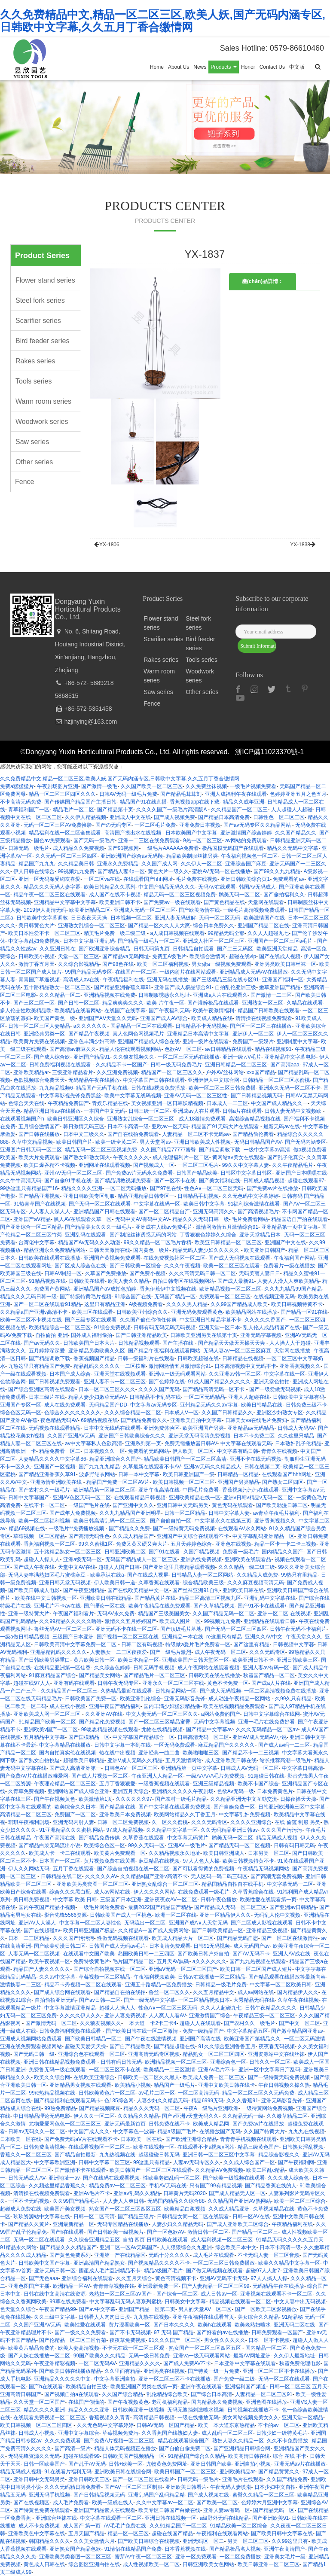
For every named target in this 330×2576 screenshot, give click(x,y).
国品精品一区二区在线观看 (141, 1026)
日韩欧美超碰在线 (198, 1358)
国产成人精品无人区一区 (237, 2193)
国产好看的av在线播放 (222, 2332)
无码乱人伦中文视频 (277, 1915)
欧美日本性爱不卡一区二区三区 (44, 933)
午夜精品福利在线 (123, 980)
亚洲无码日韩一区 (55, 2271)
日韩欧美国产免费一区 (90, 1699)
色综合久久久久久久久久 (72, 1413)
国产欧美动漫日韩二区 (282, 1505)
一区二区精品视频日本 (204, 2000)
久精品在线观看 (305, 1003)
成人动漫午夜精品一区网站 (240, 1699)
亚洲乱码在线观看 (85, 1235)
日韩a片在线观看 (242, 1111)
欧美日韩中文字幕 (204, 1204)
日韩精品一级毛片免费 (221, 1985)
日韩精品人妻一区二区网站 (202, 1575)
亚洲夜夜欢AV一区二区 (170, 1900)
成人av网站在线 (112, 1892)
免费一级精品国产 (203, 2031)
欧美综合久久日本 (75, 1807)
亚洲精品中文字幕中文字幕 (65, 902)
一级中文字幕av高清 (267, 1150)
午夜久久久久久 (131, 1157)
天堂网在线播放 (292, 1351)
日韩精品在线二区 (61, 1876)
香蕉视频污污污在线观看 (250, 1490)
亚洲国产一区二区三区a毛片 (281, 941)
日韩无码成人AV (26, 2178)
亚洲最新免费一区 (158, 2286)
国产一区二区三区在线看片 (143, 2479)
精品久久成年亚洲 (243, 802)
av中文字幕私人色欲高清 (93, 1443)
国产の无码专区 (113, 825)
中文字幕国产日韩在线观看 (154, 1080)
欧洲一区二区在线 (175, 1915)
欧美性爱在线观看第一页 (268, 1900)
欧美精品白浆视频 (184, 2209)
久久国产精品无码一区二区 (223, 1614)
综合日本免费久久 (213, 926)
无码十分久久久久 (169, 2255)
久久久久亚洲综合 (251, 1822)
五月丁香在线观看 (73, 1869)
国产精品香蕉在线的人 (270, 2186)
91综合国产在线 (133, 1297)
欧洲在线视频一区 (153, 2147)
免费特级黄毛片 (91, 1961)
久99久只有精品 (293, 1699)
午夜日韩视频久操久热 (284, 2085)
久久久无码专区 (267, 1652)
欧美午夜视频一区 (49, 1961)
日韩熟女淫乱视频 (303, 2147)
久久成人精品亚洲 (229, 2209)
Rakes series (35, 361)
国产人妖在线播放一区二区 (39, 2356)
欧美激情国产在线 (264, 918)
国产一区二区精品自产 (164, 1212)
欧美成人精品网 (211, 2124)
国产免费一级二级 (234, 2379)
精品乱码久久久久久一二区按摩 (109, 1366)
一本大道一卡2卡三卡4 (150, 2023)
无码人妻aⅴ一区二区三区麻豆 (237, 1351)
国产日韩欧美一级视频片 (115, 2232)
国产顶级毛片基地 (181, 1629)
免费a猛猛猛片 (17, 786)
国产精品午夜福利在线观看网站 (164, 1351)
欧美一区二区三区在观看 (231, 1266)
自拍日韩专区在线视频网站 (183, 1281)
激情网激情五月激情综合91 (227, 1227)
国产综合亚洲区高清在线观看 (41, 1389)
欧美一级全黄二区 (116, 1142)
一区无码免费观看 (174, 1745)
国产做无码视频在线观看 (214, 2271)
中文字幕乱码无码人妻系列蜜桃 (125, 2302)
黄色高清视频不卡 (175, 2278)
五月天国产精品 (86, 2533)
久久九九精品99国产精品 (292, 1289)
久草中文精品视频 (32, 1142)
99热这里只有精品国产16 (29, 1188)
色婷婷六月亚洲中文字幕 (269, 2503)
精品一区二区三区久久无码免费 (258, 2093)
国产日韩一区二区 (78, 1003)
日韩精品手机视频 (198, 1196)
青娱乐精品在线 (110, 1103)
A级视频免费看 (145, 1304)
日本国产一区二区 (59, 1861)
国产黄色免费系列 (70, 2255)
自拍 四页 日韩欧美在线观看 (155, 2240)
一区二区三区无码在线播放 (189, 1057)
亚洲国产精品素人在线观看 (104, 2510)
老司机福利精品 (170, 2402)
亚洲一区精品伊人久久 (225, 1915)
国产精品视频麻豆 (99, 2108)
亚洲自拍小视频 (253, 2464)
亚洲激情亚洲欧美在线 (56, 1482)
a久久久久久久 (90, 1026)
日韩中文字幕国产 (28, 1498)
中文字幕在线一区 (284, 1374)
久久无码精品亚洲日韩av (229, 1830)
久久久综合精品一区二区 (132, 1413)
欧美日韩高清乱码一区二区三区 (110, 1521)
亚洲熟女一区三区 (262, 1003)
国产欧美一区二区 (217, 2503)
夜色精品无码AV (58, 1420)
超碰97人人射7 (263, 2271)
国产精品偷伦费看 (253, 1134)
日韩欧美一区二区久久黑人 (149, 2077)
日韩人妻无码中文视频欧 (294, 1111)
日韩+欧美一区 (126, 2464)
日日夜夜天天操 (89, 918)
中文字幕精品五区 (247, 2031)
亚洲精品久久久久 (139, 2363)
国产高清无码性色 (89, 1536)
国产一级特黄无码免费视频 (184, 1529)
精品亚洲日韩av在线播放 (52, 1111)
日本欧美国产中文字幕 (191, 833)
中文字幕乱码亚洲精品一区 (263, 1536)
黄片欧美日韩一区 (94, 1660)
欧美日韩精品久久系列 (109, 887)
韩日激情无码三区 (83, 1127)
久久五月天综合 (134, 2278)
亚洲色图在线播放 (266, 2402)
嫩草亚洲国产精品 (279, 987)
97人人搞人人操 (269, 2278)
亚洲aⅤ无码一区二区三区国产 (183, 1969)
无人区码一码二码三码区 (219, 1876)
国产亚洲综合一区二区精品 (31, 1227)
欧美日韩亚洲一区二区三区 (268, 2564)
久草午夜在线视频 (298, 2000)
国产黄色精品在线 (224, 902)
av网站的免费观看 (246, 840)
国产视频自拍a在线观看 (71, 2394)
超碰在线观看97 (305, 1181)
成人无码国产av (251, 1946)
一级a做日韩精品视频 (24, 1637)
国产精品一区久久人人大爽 (159, 926)
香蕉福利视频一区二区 (49, 1544)
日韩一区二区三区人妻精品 (39, 1026)
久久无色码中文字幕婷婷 (250, 1196)
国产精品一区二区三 (255, 2232)
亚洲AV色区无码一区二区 (82, 1498)
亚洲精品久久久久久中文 (62, 2379)
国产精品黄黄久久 (278, 2472)
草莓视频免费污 (120, 2433)
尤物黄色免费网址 (166, 2464)
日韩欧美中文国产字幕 (44, 2263)
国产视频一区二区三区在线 (128, 1637)
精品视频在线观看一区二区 (240, 2302)
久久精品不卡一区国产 (121, 1065)
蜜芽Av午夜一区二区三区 (143, 2557)
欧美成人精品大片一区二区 (183, 1938)
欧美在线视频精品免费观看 (234, 1706)
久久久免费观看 (63, 2441)
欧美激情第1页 (96, 1799)
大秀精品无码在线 (254, 2000)
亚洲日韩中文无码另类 (182, 1505)
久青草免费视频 (26, 1791)
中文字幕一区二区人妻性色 (90, 1923)
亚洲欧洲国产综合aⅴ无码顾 (132, 856)
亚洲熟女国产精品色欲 (75, 2549)
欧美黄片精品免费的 (31, 2348)
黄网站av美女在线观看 (238, 1157)
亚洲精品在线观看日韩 (269, 1621)
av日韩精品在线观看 (228, 1049)
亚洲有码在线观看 (74, 1683)
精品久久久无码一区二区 (151, 2108)
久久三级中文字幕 (54, 2317)
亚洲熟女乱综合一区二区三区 (91, 926)
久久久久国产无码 (159, 1389)
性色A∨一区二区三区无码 (213, 1188)
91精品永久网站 (18, 2247)
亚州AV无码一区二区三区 (73, 1173)
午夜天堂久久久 (304, 1637)
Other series (34, 462)
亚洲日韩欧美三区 (297, 1660)
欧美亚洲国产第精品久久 (252, 2039)
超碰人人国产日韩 (119, 1567)
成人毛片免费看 (71, 2503)
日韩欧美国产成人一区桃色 (121, 1915)
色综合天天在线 (26, 1103)
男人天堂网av (155, 1142)
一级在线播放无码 (198, 2418)
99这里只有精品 (151, 2162)
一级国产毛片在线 (89, 1505)
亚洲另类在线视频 (164, 2371)
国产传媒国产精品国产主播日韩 (80, 802)
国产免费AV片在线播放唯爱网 (34, 1776)
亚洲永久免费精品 (117, 864)
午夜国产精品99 (57, 2309)
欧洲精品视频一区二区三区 (230, 1289)
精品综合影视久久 (278, 2155)
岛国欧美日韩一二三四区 (146, 1954)
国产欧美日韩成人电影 (34, 1590)
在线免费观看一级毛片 (203, 1892)
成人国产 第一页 (82, 2526)
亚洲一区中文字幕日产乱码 (269, 2070)
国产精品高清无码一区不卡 (214, 1389)
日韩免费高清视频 (44, 2147)
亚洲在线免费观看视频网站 (31, 2046)
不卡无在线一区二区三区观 (133, 2348)
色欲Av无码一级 (235, 1791)
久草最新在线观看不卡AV (151, 1467)
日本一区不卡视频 (269, 2340)
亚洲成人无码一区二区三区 (145, 910)
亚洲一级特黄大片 (28, 1614)
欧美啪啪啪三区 (201, 1753)
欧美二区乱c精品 (265, 2170)
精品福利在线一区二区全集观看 (65, 833)
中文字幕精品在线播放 (65, 1745)
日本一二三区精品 (28, 1938)
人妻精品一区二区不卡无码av (195, 1134)
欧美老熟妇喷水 (253, 2325)
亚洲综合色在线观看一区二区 (91, 2054)
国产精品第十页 (115, 810)
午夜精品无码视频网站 (263, 1869)
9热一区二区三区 (202, 840)
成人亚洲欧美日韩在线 (231, 1760)
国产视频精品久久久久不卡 (159, 2263)
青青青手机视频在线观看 (248, 2139)
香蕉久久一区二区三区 (26, 2155)
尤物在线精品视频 (162, 1729)
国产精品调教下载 (219, 1150)
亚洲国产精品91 (91, 1057)
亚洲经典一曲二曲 (159, 1753)
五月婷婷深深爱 (47, 1351)
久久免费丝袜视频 (206, 786)
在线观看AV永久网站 (242, 1529)
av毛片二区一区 (156, 2093)
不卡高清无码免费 (20, 802)
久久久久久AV (101, 1876)
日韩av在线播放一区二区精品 (211, 1977)
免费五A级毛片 (169, 956)
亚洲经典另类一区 (44, 1034)
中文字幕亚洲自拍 (114, 2379)
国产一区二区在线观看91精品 (47, 1304)
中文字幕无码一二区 (290, 1884)
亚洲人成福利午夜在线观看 (236, 794)
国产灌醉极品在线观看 (213, 1003)
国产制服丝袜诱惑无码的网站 (143, 1235)
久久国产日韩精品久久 (227, 1413)
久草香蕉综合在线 (253, 1892)
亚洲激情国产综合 (209, 2016)
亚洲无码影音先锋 (184, 1699)
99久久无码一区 (146, 1845)
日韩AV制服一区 (63, 1273)
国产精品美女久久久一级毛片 (98, 1227)
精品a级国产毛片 (176, 2131)
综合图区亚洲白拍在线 (94, 2564)
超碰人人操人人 (42, 1559)
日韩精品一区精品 (238, 1474)
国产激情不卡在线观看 (80, 2170)
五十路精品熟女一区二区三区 (57, 987)
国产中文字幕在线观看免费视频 (174, 1807)
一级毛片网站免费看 (102, 1907)
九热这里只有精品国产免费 (39, 1366)
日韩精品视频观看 (138, 1343)
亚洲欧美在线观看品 (248, 1559)
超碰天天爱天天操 (85, 2046)
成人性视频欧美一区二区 (151, 2564)
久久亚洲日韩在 (58, 949)
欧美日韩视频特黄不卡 (297, 1304)
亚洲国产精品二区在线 (263, 926)
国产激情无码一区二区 (51, 2023)
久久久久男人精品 (187, 1304)
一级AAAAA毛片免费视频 (215, 1776)
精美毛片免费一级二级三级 (115, 933)
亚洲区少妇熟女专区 (280, 1413)
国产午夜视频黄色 (54, 1799)
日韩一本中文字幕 (138, 1474)
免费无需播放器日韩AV (191, 1443)
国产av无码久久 (42, 1343)
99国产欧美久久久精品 (99, 2356)
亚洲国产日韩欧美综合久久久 (131, 1436)
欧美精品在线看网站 (78, 1011)
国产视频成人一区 (153, 1165)
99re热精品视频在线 (52, 2093)
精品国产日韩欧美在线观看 (268, 1011)
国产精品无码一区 (273, 2510)
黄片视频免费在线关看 (109, 1861)
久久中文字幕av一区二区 (164, 2503)
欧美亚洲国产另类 (203, 1428)
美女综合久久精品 (258, 2317)
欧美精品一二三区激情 (169, 2070)
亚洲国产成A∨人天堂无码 (198, 1923)
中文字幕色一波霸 (133, 2131)
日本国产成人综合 (70, 1374)
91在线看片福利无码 (67, 2472)
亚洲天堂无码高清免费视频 (199, 1436)
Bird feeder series (42, 340)
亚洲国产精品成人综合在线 (149, 1041)
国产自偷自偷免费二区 (185, 2448)
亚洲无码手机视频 (49, 2495)
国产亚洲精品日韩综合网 (242, 2448)
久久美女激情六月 (94, 2541)
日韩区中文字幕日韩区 (246, 1173)
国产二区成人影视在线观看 (262, 1923)
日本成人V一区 (181, 1413)
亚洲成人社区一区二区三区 (213, 941)
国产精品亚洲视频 (39, 1196)
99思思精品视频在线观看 (109, 1729)
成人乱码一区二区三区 (227, 2433)
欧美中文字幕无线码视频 (132, 1096)
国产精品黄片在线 (155, 1598)
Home (157, 67)
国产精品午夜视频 (89, 1034)
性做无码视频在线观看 (123, 1938)
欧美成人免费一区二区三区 (213, 2077)
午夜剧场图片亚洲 (57, 786)
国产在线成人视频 (279, 956)
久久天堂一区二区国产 (39, 2402)
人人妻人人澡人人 (49, 1212)
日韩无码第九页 (152, 949)
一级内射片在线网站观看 (187, 972)
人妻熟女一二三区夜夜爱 (118, 1652)
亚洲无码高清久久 (213, 1212)
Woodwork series (41, 421)
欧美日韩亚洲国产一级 (188, 1474)
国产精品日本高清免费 (224, 817)
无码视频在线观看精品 (54, 1428)
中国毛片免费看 (201, 1490)
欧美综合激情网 (207, 956)
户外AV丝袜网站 (224, 1072)
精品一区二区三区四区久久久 (62, 794)
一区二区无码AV (97, 2363)
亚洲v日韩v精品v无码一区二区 (258, 1498)
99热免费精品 (60, 2108)
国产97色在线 (165, 1188)
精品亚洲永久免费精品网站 (55, 1250)
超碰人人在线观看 (200, 2023)
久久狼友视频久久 (133, 1057)
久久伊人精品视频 (85, 817)
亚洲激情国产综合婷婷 (246, 833)
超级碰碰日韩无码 (159, 2155)
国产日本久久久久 (174, 2325)
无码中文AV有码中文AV (142, 1219)
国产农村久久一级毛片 (44, 1490)
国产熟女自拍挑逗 (39, 1760)
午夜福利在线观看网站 (222, 2533)
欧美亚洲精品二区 (89, 910)
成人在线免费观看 (65, 1405)
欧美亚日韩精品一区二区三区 (228, 1242)
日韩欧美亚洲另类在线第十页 (203, 1335)
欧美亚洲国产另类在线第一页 (143, 2387)
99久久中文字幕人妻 (245, 1165)
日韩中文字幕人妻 (229, 1513)
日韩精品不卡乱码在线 (155, 1397)
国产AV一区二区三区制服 (133, 2487)
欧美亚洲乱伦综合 (140, 1699)
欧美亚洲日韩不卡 (120, 902)
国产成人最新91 (235, 1281)
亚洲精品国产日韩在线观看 (104, 1212)
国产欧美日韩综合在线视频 (149, 2541)
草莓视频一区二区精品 (39, 1536)
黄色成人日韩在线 (44, 2564)
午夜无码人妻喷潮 (230, 2487)
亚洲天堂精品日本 (260, 1235)
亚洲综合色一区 (228, 2062)
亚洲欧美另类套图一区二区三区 (92, 1884)
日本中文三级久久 (83, 1134)
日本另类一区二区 (268, 1853)
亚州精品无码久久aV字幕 (209, 1405)
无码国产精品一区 (175, 1297)
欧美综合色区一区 (104, 1845)
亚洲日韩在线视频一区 (170, 2518)
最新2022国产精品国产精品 (159, 1907)
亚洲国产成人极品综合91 (182, 987)
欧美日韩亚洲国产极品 (89, 1930)
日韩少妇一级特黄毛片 (282, 2433)
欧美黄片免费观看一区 (120, 1853)
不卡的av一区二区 (278, 2425)
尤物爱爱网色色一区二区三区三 (65, 2124)
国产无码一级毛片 (94, 840)
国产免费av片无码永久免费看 (139, 1173)
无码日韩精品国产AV (257, 1142)
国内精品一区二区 (266, 2348)
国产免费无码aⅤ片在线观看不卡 (81, 2139)
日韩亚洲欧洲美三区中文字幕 (292, 1807)
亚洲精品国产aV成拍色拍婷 (105, 1289)
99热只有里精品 (299, 1575)
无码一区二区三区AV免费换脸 (58, 825)
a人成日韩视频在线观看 (177, 933)
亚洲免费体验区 (162, 1428)
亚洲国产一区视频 (54, 1467)
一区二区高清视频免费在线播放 (280, 1691)
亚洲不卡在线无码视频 (255, 1459)
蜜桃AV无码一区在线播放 (221, 871)
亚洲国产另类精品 (238, 1482)
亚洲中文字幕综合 (78, 2433)
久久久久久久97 (134, 1799)
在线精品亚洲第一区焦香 (62, 1668)
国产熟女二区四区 (282, 1482)
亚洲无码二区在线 (294, 2325)
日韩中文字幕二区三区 (104, 2162)
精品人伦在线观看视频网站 (130, 1049)
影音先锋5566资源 (65, 1915)
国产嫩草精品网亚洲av (297, 2031)
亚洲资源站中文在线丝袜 (276, 2054)
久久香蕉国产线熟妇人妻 (169, 2433)
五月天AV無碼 (173, 1961)
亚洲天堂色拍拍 (272, 1382)
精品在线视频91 (273, 1049)
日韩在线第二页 (262, 1467)
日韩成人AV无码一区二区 (249, 1768)
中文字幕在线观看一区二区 (111, 2518)
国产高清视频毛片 (258, 1212)
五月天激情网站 (183, 1760)
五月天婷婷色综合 (191, 1544)
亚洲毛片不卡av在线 (57, 1606)
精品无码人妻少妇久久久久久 (206, 1250)
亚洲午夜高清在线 (159, 1490)
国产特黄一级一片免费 (213, 2371)
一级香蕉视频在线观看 (164, 1784)
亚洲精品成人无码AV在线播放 (254, 972)
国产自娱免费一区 (234, 1807)
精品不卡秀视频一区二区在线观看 (83, 1985)
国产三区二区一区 (34, 1003)
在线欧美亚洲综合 (94, 2077)
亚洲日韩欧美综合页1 (245, 879)
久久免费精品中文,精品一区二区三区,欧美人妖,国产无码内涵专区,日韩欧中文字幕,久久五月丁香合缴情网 (162, 20)
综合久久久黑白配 (70, 1892)
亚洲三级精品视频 (213, 1784)
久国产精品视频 (201, 1552)
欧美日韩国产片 (74, 1142)
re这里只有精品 (224, 1637)
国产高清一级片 (73, 2448)
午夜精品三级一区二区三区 (264, 2016)
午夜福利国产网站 (294, 1258)
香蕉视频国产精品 (94, 1358)
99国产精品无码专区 (88, 972)
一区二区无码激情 (304, 2039)
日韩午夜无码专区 (118, 1683)
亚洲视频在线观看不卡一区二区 (276, 2294)
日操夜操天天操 (298, 1799)
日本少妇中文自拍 (275, 2487)
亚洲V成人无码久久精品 (134, 1760)
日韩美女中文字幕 (185, 2302)
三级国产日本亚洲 (73, 1637)
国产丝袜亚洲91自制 (195, 1590)
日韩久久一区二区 (269, 2062)
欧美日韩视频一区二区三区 (184, 1482)
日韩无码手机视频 (153, 1668)
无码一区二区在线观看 (39, 2240)
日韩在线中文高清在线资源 (55, 2294)
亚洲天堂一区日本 (219, 1328)
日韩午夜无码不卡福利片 (298, 1629)
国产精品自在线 (117, 1807)
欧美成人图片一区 (180, 1621)
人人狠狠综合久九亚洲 (186, 2247)
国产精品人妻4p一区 (121, 871)
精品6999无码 (207, 2101)
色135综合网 (119, 2101)
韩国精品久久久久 (49, 2541)
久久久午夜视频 (182, 1266)
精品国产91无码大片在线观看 (225, 1127)
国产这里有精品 (251, 1644)
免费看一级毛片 (241, 1552)
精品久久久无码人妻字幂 (52, 887)
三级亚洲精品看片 (72, 1072)
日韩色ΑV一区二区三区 (131, 1768)
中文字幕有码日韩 (237, 1451)
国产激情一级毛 (99, 786)
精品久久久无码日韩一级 (200, 1219)
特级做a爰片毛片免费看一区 (197, 1644)
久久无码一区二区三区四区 (66, 856)
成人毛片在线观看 (213, 2255)
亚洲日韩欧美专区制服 (89, 1196)
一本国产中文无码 (104, 1111)
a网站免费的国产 (220, 1714)
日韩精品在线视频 (242, 1358)
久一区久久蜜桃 (170, 1822)
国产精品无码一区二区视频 (239, 1845)
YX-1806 (106, 545)
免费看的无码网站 (148, 1451)
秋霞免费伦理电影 (300, 2363)
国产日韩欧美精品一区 (217, 1930)
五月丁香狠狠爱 (117, 1784)
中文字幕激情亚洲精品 (70, 2008)
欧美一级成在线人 (112, 2503)
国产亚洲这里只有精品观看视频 (179, 1567)
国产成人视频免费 (174, 817)
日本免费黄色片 (275, 1791)
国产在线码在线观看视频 (111, 2178)
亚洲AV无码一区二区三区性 (195, 1096)
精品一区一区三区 (128, 2533)
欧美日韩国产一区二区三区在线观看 (151, 2170)
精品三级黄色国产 (258, 2147)
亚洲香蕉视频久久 (300, 1366)
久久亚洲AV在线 (103, 1714)
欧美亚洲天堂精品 (277, 949)
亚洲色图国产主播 (28, 2286)
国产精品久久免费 (129, 1529)
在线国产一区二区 (135, 972)
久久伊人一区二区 (201, 864)
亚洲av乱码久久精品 (136, 2193)
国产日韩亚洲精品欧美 (141, 1335)
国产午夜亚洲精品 (83, 1590)
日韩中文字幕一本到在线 (122, 1745)
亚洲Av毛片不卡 (216, 2070)
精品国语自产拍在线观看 (299, 1219)
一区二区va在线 (102, 879)
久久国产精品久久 (295, 833)
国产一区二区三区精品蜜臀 (159, 1722)
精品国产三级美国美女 (163, 1614)
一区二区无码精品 (204, 1397)
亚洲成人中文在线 (130, 817)
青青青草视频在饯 (113, 2286)
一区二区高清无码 (198, 2093)
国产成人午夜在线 (34, 1567)
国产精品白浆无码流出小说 (49, 1845)
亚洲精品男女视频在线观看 (80, 2085)
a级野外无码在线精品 (224, 2518)
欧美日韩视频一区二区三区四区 (36, 2425)
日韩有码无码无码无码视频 (165, 1328)
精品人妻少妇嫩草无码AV (97, 1397)
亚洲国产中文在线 (285, 1242)
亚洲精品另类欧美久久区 (96, 1351)
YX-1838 (302, 545)
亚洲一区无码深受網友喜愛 (49, 879)
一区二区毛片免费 (155, 825)
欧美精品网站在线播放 (251, 1312)
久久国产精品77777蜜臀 (168, 1150)
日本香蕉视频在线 (185, 2549)
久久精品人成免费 (257, 1575)
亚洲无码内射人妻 (73, 1822)
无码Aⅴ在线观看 (216, 887)
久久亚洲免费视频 (117, 1072)
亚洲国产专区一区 (20, 1405)
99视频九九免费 (76, 871)
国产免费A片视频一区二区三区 (119, 2441)
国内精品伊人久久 (297, 1992)
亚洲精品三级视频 (266, 1930)
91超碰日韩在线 (266, 1776)
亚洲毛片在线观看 (242, 2479)
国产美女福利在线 (219, 1181)
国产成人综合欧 (52, 1057)
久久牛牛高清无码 (20, 1181)
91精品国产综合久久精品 (196, 2456)
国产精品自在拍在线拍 (120, 1992)
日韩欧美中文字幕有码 (298, 1397)
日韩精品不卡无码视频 (201, 1026)
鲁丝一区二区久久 (169, 1992)
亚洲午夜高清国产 (284, 2549)
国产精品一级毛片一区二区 (149, 941)
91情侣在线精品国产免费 (133, 2549)
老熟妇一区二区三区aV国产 (121, 2294)
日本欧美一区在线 (20, 2139)
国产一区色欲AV (165, 2232)
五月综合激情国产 (39, 1127)
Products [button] (224, 67)
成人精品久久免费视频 (78, 848)
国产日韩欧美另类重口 (44, 1660)
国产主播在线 (178, 1343)
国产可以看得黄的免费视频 (203, 1869)
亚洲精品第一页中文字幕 (289, 1227)
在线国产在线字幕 (125, 1011)
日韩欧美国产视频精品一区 (134, 2456)
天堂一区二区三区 (78, 956)
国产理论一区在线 (104, 1606)
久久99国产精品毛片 (76, 2201)
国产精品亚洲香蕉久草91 (122, 987)
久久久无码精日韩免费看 (72, 2487)
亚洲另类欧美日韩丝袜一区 (285, 964)
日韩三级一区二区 (149, 1111)
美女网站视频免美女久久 (250, 2418)
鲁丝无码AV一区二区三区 (63, 1629)
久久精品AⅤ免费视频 (219, 2170)
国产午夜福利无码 (169, 1011)
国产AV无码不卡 (251, 1954)
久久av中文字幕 (57, 1977)
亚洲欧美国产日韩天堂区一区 (195, 1660)
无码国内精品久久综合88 (176, 2201)
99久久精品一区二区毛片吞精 (157, 1242)
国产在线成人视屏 (147, 1575)
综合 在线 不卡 (290, 2456)
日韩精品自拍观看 (193, 949)
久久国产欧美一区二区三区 (152, 786)
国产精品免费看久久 (144, 1420)
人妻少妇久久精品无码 (162, 2101)
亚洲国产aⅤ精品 (32, 1219)
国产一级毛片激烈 (170, 1652)
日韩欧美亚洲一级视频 (138, 2410)
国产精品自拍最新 (75, 2155)
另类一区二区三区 (248, 2541)
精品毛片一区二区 (73, 810)
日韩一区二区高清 (94, 2217)
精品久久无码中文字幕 (292, 848)
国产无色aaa (43, 2278)
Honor (248, 67)
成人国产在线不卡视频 (115, 895)
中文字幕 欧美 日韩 (75, 1900)
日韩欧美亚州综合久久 (142, 1312)
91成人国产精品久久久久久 (219, 1382)
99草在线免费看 (67, 2302)
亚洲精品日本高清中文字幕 (198, 1034)
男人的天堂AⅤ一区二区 (205, 2309)
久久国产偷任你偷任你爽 (148, 1320)
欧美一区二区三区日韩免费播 (222, 1088)
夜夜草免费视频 (128, 2340)
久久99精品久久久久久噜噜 (70, 1621)
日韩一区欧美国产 (44, 2464)
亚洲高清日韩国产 (20, 2394)
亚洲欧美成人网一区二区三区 (47, 1714)
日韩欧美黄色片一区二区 (107, 2093)
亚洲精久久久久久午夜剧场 (183, 1791)
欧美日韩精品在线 (261, 1405)
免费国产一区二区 (75, 1815)
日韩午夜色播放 (219, 1900)
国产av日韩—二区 (100, 2000)
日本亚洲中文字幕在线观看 (245, 2363)
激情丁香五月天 (36, 964)
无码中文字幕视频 (214, 1722)
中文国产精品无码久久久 (166, 887)
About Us (178, 67)
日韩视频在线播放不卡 (253, 2410)
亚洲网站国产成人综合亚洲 (79, 1791)
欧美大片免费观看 (39, 1157)
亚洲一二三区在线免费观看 (149, 840)
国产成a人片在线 (270, 1683)
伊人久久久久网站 (154, 1892)
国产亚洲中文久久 (133, 1505)
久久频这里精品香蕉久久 (57, 2186)
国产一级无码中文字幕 (149, 2000)
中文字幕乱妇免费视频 (34, 941)
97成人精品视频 (124, 1830)
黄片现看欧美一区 (129, 2325)
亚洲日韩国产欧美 (211, 2464)
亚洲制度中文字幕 (297, 1041)
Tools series (33, 381)
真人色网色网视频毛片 (138, 1034)
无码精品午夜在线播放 (94, 1080)
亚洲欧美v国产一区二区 (51, 1729)
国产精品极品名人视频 (235, 2549)
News (199, 67)
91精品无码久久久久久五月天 (289, 2240)
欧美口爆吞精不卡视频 (49, 1165)
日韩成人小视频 (36, 2433)
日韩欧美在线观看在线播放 (49, 1258)
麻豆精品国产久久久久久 (226, 1745)
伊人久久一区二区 (94, 2116)
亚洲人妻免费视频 (125, 2016)
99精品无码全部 (226, 933)
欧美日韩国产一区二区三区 (185, 2472)
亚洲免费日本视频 (199, 825)
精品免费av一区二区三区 (117, 2186)
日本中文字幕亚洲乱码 (89, 941)
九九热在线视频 (151, 2317)
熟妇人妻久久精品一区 (238, 2441)
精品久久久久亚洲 (81, 1188)
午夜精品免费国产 (68, 1103)
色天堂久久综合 (18, 2309)
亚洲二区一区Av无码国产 (128, 2247)
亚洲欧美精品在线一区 (194, 1498)
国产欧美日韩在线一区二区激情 (142, 2031)
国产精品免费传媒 (99, 1838)
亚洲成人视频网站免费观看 (31, 2039)
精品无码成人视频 (276, 1838)
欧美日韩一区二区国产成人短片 (256, 1969)
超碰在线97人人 (31, 1683)
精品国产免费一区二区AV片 (118, 1482)
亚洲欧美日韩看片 (186, 2487)
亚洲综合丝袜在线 (56, 2518)
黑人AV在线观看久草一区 (83, 1219)
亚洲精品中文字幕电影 (290, 1057)
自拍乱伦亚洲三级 (235, 987)
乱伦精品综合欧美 (167, 2394)
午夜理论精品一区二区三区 (65, 1784)
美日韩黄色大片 (36, 926)
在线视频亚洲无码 (274, 1297)
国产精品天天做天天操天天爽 (232, 1343)
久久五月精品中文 (213, 1992)
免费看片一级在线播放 (289, 1266)
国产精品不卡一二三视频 (250, 1753)
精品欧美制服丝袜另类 (192, 856)
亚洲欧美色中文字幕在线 (36, 2533)
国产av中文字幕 (97, 2309)
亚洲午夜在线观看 (201, 2387)
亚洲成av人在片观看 (196, 1111)
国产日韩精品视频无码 (256, 1096)
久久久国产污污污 (281, 1830)
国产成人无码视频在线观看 (239, 1258)
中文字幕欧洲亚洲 (54, 2162)
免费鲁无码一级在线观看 (57, 2070)
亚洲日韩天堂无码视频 (65, 1583)
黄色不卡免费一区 (227, 1683)
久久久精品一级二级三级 (246, 1567)
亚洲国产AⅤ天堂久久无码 (108, 1018)
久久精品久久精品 (138, 2116)
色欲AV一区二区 (183, 1049)
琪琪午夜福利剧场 (28, 1822)
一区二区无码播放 (126, 1188)
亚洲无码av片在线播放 (300, 2464)
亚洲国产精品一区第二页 (147, 2309)
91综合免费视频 (112, 1328)
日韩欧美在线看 (87, 1281)
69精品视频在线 (99, 1420)
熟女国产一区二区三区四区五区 (125, 2209)
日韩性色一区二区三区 (279, 817)
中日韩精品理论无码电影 (41, 2116)
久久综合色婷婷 (112, 1668)
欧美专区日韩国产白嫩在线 (169, 2510)
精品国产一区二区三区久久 (172, 1072)
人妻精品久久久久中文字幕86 (52, 1459)
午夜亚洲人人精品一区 (157, 1776)
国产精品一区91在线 (304, 1312)
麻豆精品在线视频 (159, 1861)
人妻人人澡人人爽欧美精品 (288, 1281)
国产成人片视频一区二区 (99, 1776)
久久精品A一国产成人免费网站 (153, 1930)
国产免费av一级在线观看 (172, 902)
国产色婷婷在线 (167, 1382)
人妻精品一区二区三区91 (263, 2394)
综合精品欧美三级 (203, 1583)
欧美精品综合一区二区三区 (60, 1328)
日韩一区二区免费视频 (123, 1822)
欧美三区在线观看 (92, 1312)
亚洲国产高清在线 (200, 2039)
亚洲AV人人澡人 (37, 1923)
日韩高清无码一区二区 (203, 1737)
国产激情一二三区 (271, 995)
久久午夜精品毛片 (292, 1165)
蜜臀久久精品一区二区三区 (263, 2495)
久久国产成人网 (159, 864)
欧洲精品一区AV (71, 2286)
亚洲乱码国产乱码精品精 (156, 2495)
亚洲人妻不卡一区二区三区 (115, 1382)
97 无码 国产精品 (173, 2332)
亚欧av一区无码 (170, 1127)
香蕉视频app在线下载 (195, 802)
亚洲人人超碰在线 (248, 1397)
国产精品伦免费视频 (102, 1722)
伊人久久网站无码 (28, 1869)
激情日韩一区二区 (208, 2232)
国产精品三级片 (136, 2217)
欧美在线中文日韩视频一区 (46, 1598)
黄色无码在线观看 (232, 1505)
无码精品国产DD (108, 1405)
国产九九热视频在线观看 (257, 1961)
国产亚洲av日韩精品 (292, 1907)
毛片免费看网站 (250, 1219)
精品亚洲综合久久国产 (115, 1459)
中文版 (297, 67)
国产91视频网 (123, 848)
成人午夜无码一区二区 (220, 1652)
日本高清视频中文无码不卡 (245, 1366)
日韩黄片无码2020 (184, 2193)
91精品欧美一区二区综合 (238, 2526)
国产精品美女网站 (99, 1675)
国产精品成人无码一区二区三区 (230, 1907)
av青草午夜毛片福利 (276, 1513)
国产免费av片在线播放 (273, 1188)
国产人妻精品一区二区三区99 (215, 2286)
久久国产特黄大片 (264, 2131)
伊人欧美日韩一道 (114, 1583)
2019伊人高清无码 (45, 910)
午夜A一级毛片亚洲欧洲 (210, 2108)
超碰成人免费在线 (20, 2209)
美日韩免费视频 (31, 1900)
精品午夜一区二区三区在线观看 (49, 895)
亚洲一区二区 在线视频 (283, 1614)
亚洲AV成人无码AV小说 (259, 1737)
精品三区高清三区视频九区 (210, 1598)
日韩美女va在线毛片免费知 (256, 1420)
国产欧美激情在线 (199, 910)
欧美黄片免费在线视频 (39, 1041)
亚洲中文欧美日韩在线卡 (226, 2085)
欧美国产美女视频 (65, 2209)
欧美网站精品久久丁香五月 (185, 1815)
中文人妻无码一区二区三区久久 (162, 1714)
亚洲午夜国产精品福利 (115, 1706)
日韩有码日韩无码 (294, 1845)
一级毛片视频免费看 (253, 786)
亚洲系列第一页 (143, 1443)
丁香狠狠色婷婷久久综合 (208, 1235)
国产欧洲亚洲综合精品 (104, 949)
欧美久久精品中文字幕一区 (289, 2263)
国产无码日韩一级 (34, 2054)
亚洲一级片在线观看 (206, 1041)
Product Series (42, 255)
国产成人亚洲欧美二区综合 (238, 2224)
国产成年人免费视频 (72, 1513)
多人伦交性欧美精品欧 (26, 1011)
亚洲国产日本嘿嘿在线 (301, 1173)
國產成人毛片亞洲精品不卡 (110, 2271)
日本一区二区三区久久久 (107, 1389)
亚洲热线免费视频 (201, 1559)
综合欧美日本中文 (236, 2247)
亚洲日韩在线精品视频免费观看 (60, 2062)
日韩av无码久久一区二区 (36, 2131)
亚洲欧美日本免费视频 (125, 1815)
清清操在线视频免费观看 (263, 1018)
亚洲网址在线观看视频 (104, 1165)
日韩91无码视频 (211, 1946)
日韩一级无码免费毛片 (176, 1065)
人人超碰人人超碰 (291, 810)
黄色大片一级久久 (168, 871)
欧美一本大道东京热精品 (226, 2425)
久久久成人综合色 (288, 2178)
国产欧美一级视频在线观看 (234, 2178)
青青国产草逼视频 (39, 980)
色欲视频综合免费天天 (39, 1080)
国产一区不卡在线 (175, 1181)
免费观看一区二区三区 (225, 1297)
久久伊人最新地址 (294, 2356)
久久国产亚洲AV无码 (71, 1436)
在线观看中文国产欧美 (89, 1954)
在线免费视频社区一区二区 (174, 1258)
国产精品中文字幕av (209, 1729)
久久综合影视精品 (78, 964)
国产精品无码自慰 (237, 1938)
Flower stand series (45, 280)
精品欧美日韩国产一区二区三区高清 (185, 1459)
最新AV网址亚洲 (252, 2356)
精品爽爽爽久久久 (123, 1003)
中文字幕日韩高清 (302, 1768)
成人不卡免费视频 (39, 2526)
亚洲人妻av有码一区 (266, 1668)
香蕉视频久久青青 (109, 2418)
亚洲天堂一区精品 (302, 2418)
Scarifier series (38, 320)
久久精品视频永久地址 (174, 1853)
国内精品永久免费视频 (217, 2402)
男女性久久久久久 (224, 2340)
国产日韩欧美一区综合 (135, 1266)
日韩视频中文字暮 (293, 1644)
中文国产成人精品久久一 (279, 1103)
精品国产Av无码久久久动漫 (89, 1242)
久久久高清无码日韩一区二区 (202, 1273)
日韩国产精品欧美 (196, 1173)
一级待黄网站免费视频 (267, 2108)
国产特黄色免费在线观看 (41, 2510)
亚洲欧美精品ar (31, 1072)
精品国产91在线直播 (143, 802)
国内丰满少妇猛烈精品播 (172, 1706)
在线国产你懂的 (86, 2402)
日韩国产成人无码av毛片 (117, 1946)
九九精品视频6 (56, 1088)
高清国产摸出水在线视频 (133, 833)
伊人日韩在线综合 (34, 871)
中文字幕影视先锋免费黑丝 (70, 1096)
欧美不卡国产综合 (258, 1784)
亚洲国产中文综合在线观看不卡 (193, 1536)
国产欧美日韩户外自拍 (203, 1954)
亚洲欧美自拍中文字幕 (196, 1420)
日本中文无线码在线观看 (112, 1428)
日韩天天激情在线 (109, 1250)
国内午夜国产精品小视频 (46, 1907)
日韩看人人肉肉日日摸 (104, 2317)
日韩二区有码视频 (141, 1644)
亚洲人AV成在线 (291, 1954)
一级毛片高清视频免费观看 (254, 910)
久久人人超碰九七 (268, 933)
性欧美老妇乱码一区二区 (171, 2178)
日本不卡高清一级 (128, 1127)
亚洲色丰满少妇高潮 (91, 1041)
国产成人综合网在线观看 (62, 1992)
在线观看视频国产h (22, 1119)
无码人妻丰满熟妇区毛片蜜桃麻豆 (47, 1575)
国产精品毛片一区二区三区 (154, 1675)
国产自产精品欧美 (130, 2046)
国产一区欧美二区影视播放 (266, 2309)
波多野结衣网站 (97, 1474)
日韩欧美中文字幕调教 (42, 918)
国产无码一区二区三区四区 (236, 1629)
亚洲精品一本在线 (182, 1637)
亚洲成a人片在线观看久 (220, 995)
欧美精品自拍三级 (86, 2387)
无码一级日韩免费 (149, 2356)
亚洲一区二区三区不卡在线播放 (279, 2371)
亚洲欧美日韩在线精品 (105, 1598)
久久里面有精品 (122, 2371)
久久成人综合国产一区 (249, 2162)
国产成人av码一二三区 (284, 1745)
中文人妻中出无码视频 (300, 2302)
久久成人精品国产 (133, 1536)
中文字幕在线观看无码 (246, 1443)
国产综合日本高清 (211, 2394)
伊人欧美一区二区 (193, 1451)
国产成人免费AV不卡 (187, 2363)
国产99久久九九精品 (277, 871)
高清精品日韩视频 (153, 2418)
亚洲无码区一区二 (203, 2541)
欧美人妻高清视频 (78, 2348)
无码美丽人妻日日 (259, 1273)
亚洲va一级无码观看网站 (177, 1374)
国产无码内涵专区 (305, 1142)
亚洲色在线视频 (233, 1544)
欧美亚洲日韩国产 (264, 1250)
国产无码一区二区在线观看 (100, 1204)
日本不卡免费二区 (254, 1436)
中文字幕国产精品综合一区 (143, 1737)
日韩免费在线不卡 (169, 2124)
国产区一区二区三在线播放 (261, 1026)
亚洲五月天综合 (131, 1791)
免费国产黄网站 (52, 1289)
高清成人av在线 (81, 980)
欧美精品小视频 (133, 2085)
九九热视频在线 (117, 2155)
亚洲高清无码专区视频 (154, 2054)
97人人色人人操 (201, 1861)
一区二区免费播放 (240, 2557)
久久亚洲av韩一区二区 (235, 1374)
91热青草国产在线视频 (39, 1204)
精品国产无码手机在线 (102, 1088)
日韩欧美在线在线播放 (214, 1675)
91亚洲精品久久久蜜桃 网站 (71, 1830)
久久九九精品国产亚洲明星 (130, 1513)
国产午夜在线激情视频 (151, 2039)
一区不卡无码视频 (28, 2201)
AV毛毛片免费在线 (125, 2526)
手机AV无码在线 (167, 2186)
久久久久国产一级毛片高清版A (172, 810)
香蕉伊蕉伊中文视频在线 (168, 1289)
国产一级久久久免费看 (80, 2332)
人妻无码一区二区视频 (34, 1954)
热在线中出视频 (117, 1753)
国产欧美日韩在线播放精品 (70, 2371)
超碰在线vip (242, 956)
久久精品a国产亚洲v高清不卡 (34, 1312)
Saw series (32, 441)
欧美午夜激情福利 (213, 1011)
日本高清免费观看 (169, 1946)
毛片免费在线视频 (196, 879)
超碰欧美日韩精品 (83, 1760)
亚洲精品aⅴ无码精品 (251, 1428)
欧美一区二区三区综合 (300, 2201)
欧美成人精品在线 (211, 1018)
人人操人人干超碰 (290, 1343)
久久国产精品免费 (287, 2479)
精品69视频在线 (27, 1529)
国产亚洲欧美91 (270, 2518)
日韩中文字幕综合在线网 (271, 1714)
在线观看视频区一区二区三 (99, 2147)
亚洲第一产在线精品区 (120, 2255)
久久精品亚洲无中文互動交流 (243, 1799)
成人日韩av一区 (219, 2294)
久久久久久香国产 (265, 1320)
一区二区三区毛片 (198, 1165)
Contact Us (272, 67)
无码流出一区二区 (144, 1923)
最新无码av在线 (281, 1127)
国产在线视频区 (31, 2503)
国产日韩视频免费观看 (54, 1382)
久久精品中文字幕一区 (172, 1830)
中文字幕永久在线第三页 (223, 1521)
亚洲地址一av (64, 2178)
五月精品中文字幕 (44, 1737)
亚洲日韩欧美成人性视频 (202, 1142)
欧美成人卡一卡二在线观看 (60, 1853)
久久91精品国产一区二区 (178, 2526)
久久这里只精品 (296, 1436)
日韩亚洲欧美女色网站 (208, 2564)
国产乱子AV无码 (87, 2464)
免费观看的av (288, 879)
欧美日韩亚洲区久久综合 (75, 1119)
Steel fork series (40, 300)
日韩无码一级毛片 (28, 848)
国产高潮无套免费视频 (276, 1876)
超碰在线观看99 (81, 2456)
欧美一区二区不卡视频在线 (31, 1320)
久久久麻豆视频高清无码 (255, 1583)
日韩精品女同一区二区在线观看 (193, 2217)
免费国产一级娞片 (253, 1041)
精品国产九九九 (36, 864)
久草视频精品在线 (273, 2209)
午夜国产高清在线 (54, 1838)
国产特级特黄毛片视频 (85, 1297)
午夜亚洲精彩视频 (54, 2363)
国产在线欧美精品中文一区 (138, 1590)
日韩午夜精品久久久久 (270, 2008)
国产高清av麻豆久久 (72, 1049)
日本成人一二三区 (227, 1103)
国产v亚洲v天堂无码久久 (190, 2116)
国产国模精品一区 (89, 1737)
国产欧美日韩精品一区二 (93, 2039)
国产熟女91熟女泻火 (86, 1157)
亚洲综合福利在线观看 (87, 2278)
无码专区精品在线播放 (123, 2224)
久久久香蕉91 (242, 2101)
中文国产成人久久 (89, 2131)
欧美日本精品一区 (138, 1660)
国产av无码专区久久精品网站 (257, 825)
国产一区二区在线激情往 (289, 1938)
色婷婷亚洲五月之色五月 (298, 794)
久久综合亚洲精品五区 (94, 2240)
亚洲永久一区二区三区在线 (173, 1683)
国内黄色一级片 (151, 1250)
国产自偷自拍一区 (170, 1521)
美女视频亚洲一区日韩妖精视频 (167, 1103)
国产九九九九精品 (99, 1467)
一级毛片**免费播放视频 (77, 1529)
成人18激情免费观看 (202, 1119)
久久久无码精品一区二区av (267, 1729)
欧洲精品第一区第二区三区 (104, 1490)
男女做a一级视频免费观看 (221, 964)
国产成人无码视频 (220, 1691)
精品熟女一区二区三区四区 (213, 2054)
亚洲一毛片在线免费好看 (266, 1722)
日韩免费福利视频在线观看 (60, 1065)
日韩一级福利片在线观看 (146, 1358)
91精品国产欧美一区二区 (47, 1722)
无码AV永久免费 (115, 1614)
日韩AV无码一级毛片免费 (128, 794)
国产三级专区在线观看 (90, 1320)
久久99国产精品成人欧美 (239, 1304)
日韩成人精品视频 (263, 1181)
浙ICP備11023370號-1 (269, 751)
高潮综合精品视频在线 (255, 1119)
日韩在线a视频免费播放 (158, 1088)
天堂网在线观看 (266, 902)
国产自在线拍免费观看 (133, 1134)
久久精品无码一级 (242, 2116)
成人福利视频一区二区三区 (222, 2240)
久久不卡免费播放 (287, 2441)
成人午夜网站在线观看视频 (208, 1668)
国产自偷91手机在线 (67, 1181)
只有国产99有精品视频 (215, 2186)
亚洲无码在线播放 (167, 980)
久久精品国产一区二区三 (239, 810)
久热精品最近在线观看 (126, 1691)
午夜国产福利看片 (73, 1614)
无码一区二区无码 (219, 918)
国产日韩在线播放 (39, 1134)
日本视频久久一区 (104, 1451)
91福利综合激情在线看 (254, 1204)
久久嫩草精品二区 (287, 2116)
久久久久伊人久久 (80, 2016)
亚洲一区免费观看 (196, 2557)
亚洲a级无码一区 (82, 1559)
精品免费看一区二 (59, 1451)
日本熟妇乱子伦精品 (298, 1443)
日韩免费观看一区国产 (277, 2332)
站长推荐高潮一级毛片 (285, 1760)
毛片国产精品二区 (133, 1961)
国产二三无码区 (235, 949)
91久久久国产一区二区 (175, 2340)
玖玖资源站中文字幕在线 (41, 2217)
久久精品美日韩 (76, 864)
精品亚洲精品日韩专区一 (146, 1196)
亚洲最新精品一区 (73, 2224)
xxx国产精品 (261, 1072)
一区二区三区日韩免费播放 (224, 2263)
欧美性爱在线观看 (85, 2325)
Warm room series (43, 401)
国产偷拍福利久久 (284, 895)
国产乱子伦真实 (285, 1157)
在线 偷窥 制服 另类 (297, 1822)
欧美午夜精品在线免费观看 (159, 1606)
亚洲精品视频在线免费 (109, 995)
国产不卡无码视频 (130, 2332)
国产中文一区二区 (299, 2023)
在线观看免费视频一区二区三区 (49, 2418)
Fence (24, 481)
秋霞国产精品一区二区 (269, 1675)
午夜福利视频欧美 (154, 1977)
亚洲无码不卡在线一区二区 (126, 1629)
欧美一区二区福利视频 (163, 964)
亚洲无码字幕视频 (260, 1335)
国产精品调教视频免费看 (123, 1181)
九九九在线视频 (306, 2131)
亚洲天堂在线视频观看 (120, 1374)
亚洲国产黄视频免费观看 (112, 1258)
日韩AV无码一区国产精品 (166, 2425)
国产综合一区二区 (177, 2294)
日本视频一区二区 (131, 918)
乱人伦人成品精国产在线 (271, 1328)
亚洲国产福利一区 (282, 980)
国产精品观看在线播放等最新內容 (287, 1977)
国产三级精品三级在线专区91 (225, 980)
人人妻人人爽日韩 (123, 2201)
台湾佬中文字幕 (36, 1242)
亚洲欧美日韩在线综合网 (123, 2472)
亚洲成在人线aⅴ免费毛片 (164, 1227)
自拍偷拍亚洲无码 (55, 2000)
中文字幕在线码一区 (157, 1204)
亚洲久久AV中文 (263, 1637)
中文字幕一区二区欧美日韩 (281, 1985)
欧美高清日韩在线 (248, 2456)
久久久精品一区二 (59, 995)
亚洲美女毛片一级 (285, 2557)
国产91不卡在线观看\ (262, 1606)
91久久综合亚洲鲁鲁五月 (226, 2046)
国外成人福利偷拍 (91, 1335)
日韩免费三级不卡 (306, 1405)
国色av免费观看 (52, 840)
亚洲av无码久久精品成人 (212, 1467)
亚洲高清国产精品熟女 (99, 2263)
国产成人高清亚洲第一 (75, 1768)
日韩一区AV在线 (251, 2217)
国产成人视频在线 (208, 2495)
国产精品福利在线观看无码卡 (67, 2101)
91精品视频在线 (47, 1281)
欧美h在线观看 (215, 2325)
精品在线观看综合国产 (183, 2441)
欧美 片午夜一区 (165, 1003)
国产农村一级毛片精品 (181, 1799)
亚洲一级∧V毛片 (242, 1057)
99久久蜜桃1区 (96, 1544)
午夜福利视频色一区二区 (249, 856)
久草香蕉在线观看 (159, 1583)
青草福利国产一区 (28, 810)
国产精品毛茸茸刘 (181, 794)
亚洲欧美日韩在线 (243, 1590)
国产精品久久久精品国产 (68, 2247)
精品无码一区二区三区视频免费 (180, 895)
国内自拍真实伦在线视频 (67, 1753)
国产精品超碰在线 (174, 2046)
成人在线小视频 (67, 1706)
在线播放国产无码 (220, 2131)
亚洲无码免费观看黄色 (197, 1312)
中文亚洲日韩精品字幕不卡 (210, 1320)
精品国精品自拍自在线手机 (232, 1884)
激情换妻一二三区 (20, 1985)
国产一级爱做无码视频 (275, 1389)
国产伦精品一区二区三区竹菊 (72, 2340)
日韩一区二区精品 (184, 1513)
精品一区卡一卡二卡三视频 (285, 1544)
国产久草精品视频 (214, 1606)
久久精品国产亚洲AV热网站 (239, 2201)
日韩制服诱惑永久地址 (164, 995)
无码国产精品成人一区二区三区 (141, 1559)
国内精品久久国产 (282, 1552)
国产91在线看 (164, 1552)
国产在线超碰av (42, 1930)
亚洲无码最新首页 (125, 2124)
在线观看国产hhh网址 (148, 879)
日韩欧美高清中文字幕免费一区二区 (76, 1644)
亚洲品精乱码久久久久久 (58, 1652)
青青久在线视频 (279, 1451)
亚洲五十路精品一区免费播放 (158, 1985)
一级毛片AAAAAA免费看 (170, 848)
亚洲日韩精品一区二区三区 (236, 1065)
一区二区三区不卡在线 (115, 2070)
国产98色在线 (118, 964)
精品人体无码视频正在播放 (125, 2448)
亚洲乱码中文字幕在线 (270, 1598)
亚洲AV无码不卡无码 (224, 2278)
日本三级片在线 (47, 1397)
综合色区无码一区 (20, 1413)
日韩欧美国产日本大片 (89, 1343)
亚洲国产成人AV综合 (164, 1018)
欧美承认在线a (107, 1575)
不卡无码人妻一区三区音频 (268, 2255)
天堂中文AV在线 (76, 1567)
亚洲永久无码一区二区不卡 (290, 1088)
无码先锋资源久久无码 (34, 2456)
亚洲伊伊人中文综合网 (213, 1080)
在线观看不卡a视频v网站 (206, 2147)
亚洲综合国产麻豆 (245, 864)
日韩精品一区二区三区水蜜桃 (276, 1080)
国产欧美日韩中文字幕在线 (282, 2533)
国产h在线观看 (67, 2232)
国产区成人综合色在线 (80, 1266)
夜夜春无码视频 (277, 2046)
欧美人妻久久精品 (128, 1281)
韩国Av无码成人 (257, 887)
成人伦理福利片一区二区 (181, 1157)
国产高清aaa (284, 1065)
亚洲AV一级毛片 (186, 1845)
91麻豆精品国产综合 (52, 1675)
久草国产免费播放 (105, 1273)
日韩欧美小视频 (36, 956)
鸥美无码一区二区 (239, 895)
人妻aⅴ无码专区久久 (196, 2162)
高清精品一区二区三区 (26, 1815)
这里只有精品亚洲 (104, 1304)
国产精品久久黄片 (28, 2224)
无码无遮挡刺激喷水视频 (195, 2410)
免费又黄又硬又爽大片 (142, 1544)
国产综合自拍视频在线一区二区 (133, 1869)
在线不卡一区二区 (44, 1505)
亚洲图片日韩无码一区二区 (31, 1150)
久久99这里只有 (290, 2541)
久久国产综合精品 (122, 2394)
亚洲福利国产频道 (245, 2387)
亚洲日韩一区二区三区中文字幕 (219, 2155)
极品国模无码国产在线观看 (233, 848)
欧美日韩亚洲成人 (223, 1853)
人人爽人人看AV (167, 2016)
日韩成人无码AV (296, 1428)
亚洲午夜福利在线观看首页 (203, 2317)
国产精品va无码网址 (125, 956)
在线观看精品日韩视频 (139, 1498)
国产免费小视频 (147, 1273)
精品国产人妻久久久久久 (41, 1969)
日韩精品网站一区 (175, 1691)
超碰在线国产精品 (172, 2533)
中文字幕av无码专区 (153, 1405)
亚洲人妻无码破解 (175, 918)
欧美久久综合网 (52, 2077)
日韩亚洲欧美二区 (125, 1552)
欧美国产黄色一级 (54, 1018)
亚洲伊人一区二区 (253, 1034)
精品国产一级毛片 (174, 2085)
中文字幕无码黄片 (187, 1838)
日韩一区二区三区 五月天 (298, 2387)
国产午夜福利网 (296, 2162)
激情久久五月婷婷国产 (130, 1621)
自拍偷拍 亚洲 (51, 1335)
